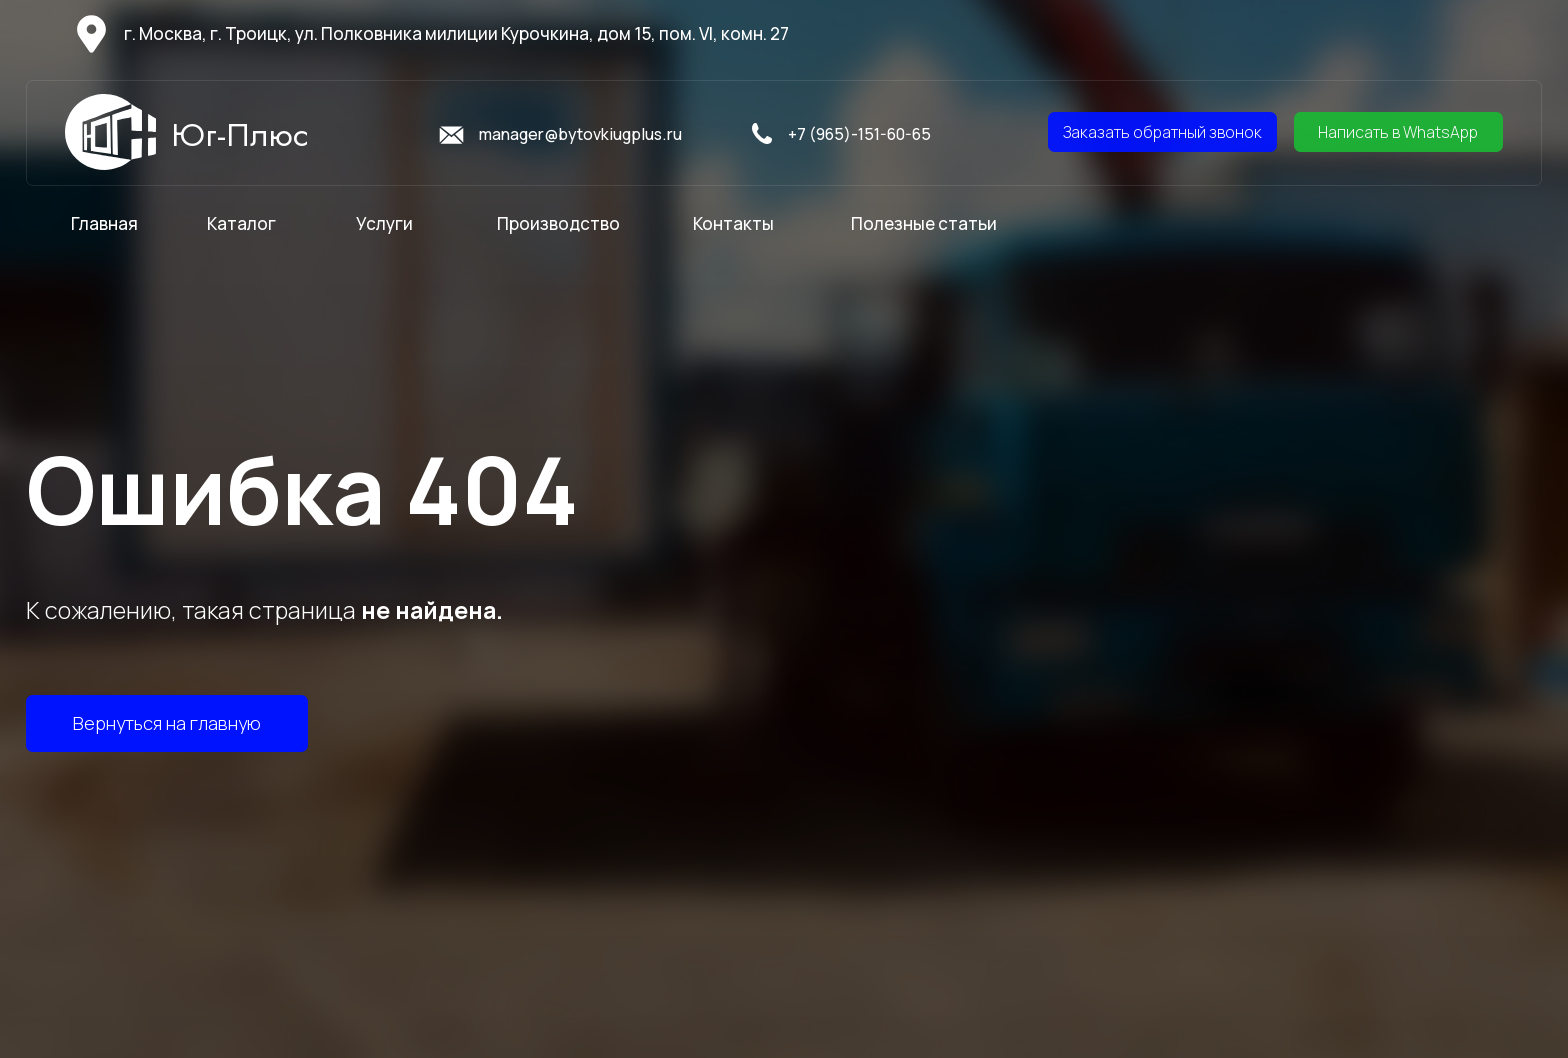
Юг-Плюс (240, 134)
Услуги (384, 223)
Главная (104, 223)
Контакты (733, 223)
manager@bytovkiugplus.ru (580, 134)
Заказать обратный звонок (1162, 132)
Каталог (241, 223)
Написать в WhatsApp (1398, 132)
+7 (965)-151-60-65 (859, 134)
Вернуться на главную (167, 723)
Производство (558, 223)
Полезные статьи (924, 223)
